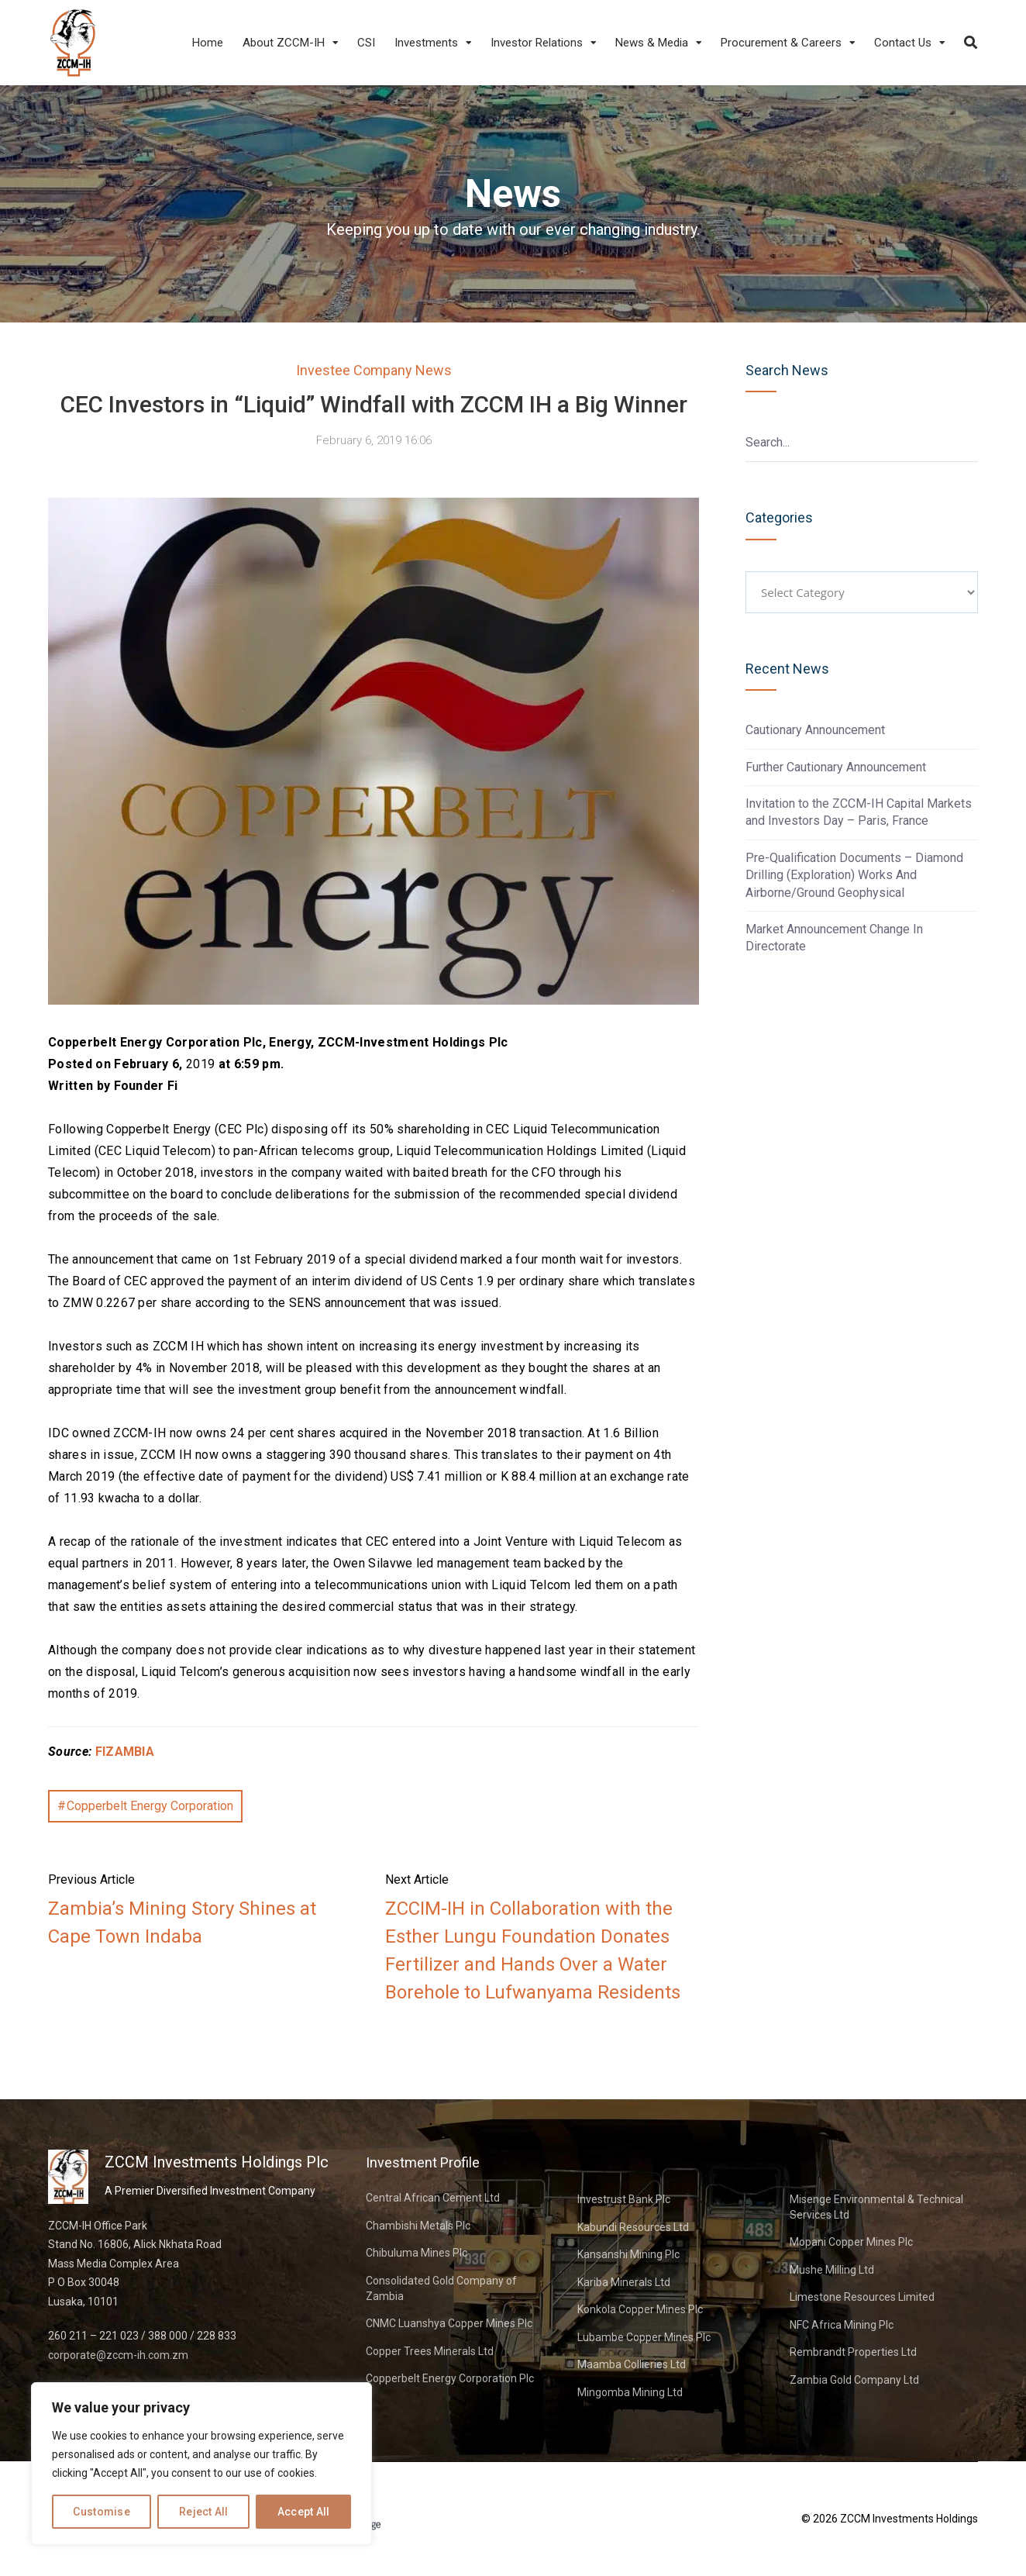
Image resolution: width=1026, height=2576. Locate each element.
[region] (201, 2463)
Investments (426, 43)
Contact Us (902, 43)
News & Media (651, 43)
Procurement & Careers (781, 43)
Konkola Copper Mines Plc (640, 2309)
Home (207, 43)
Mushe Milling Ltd (832, 2270)
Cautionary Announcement (815, 729)
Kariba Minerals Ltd (623, 2282)
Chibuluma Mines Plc (416, 2253)
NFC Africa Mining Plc (841, 2325)
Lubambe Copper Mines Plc (644, 2337)
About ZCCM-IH (284, 43)
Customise (101, 2511)
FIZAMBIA (125, 1751)
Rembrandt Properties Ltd (853, 2352)
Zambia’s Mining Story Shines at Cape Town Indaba (182, 1922)
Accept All (303, 2511)
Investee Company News (374, 370)
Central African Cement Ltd (433, 2197)
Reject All (204, 2511)
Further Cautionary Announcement (835, 767)
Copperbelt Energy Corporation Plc (450, 2378)
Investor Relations (537, 43)
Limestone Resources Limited (862, 2297)
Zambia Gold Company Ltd (854, 2380)
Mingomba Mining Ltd (630, 2392)
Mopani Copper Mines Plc (851, 2242)
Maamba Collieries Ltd (631, 2364)
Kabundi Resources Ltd (633, 2227)
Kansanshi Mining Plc (628, 2254)
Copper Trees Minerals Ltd (430, 2351)
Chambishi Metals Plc (418, 2225)
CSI (366, 43)
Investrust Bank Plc (623, 2199)
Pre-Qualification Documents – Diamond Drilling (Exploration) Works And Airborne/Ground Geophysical (854, 875)
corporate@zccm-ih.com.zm (118, 2355)
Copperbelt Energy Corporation (150, 1805)
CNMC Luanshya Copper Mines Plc (449, 2323)
